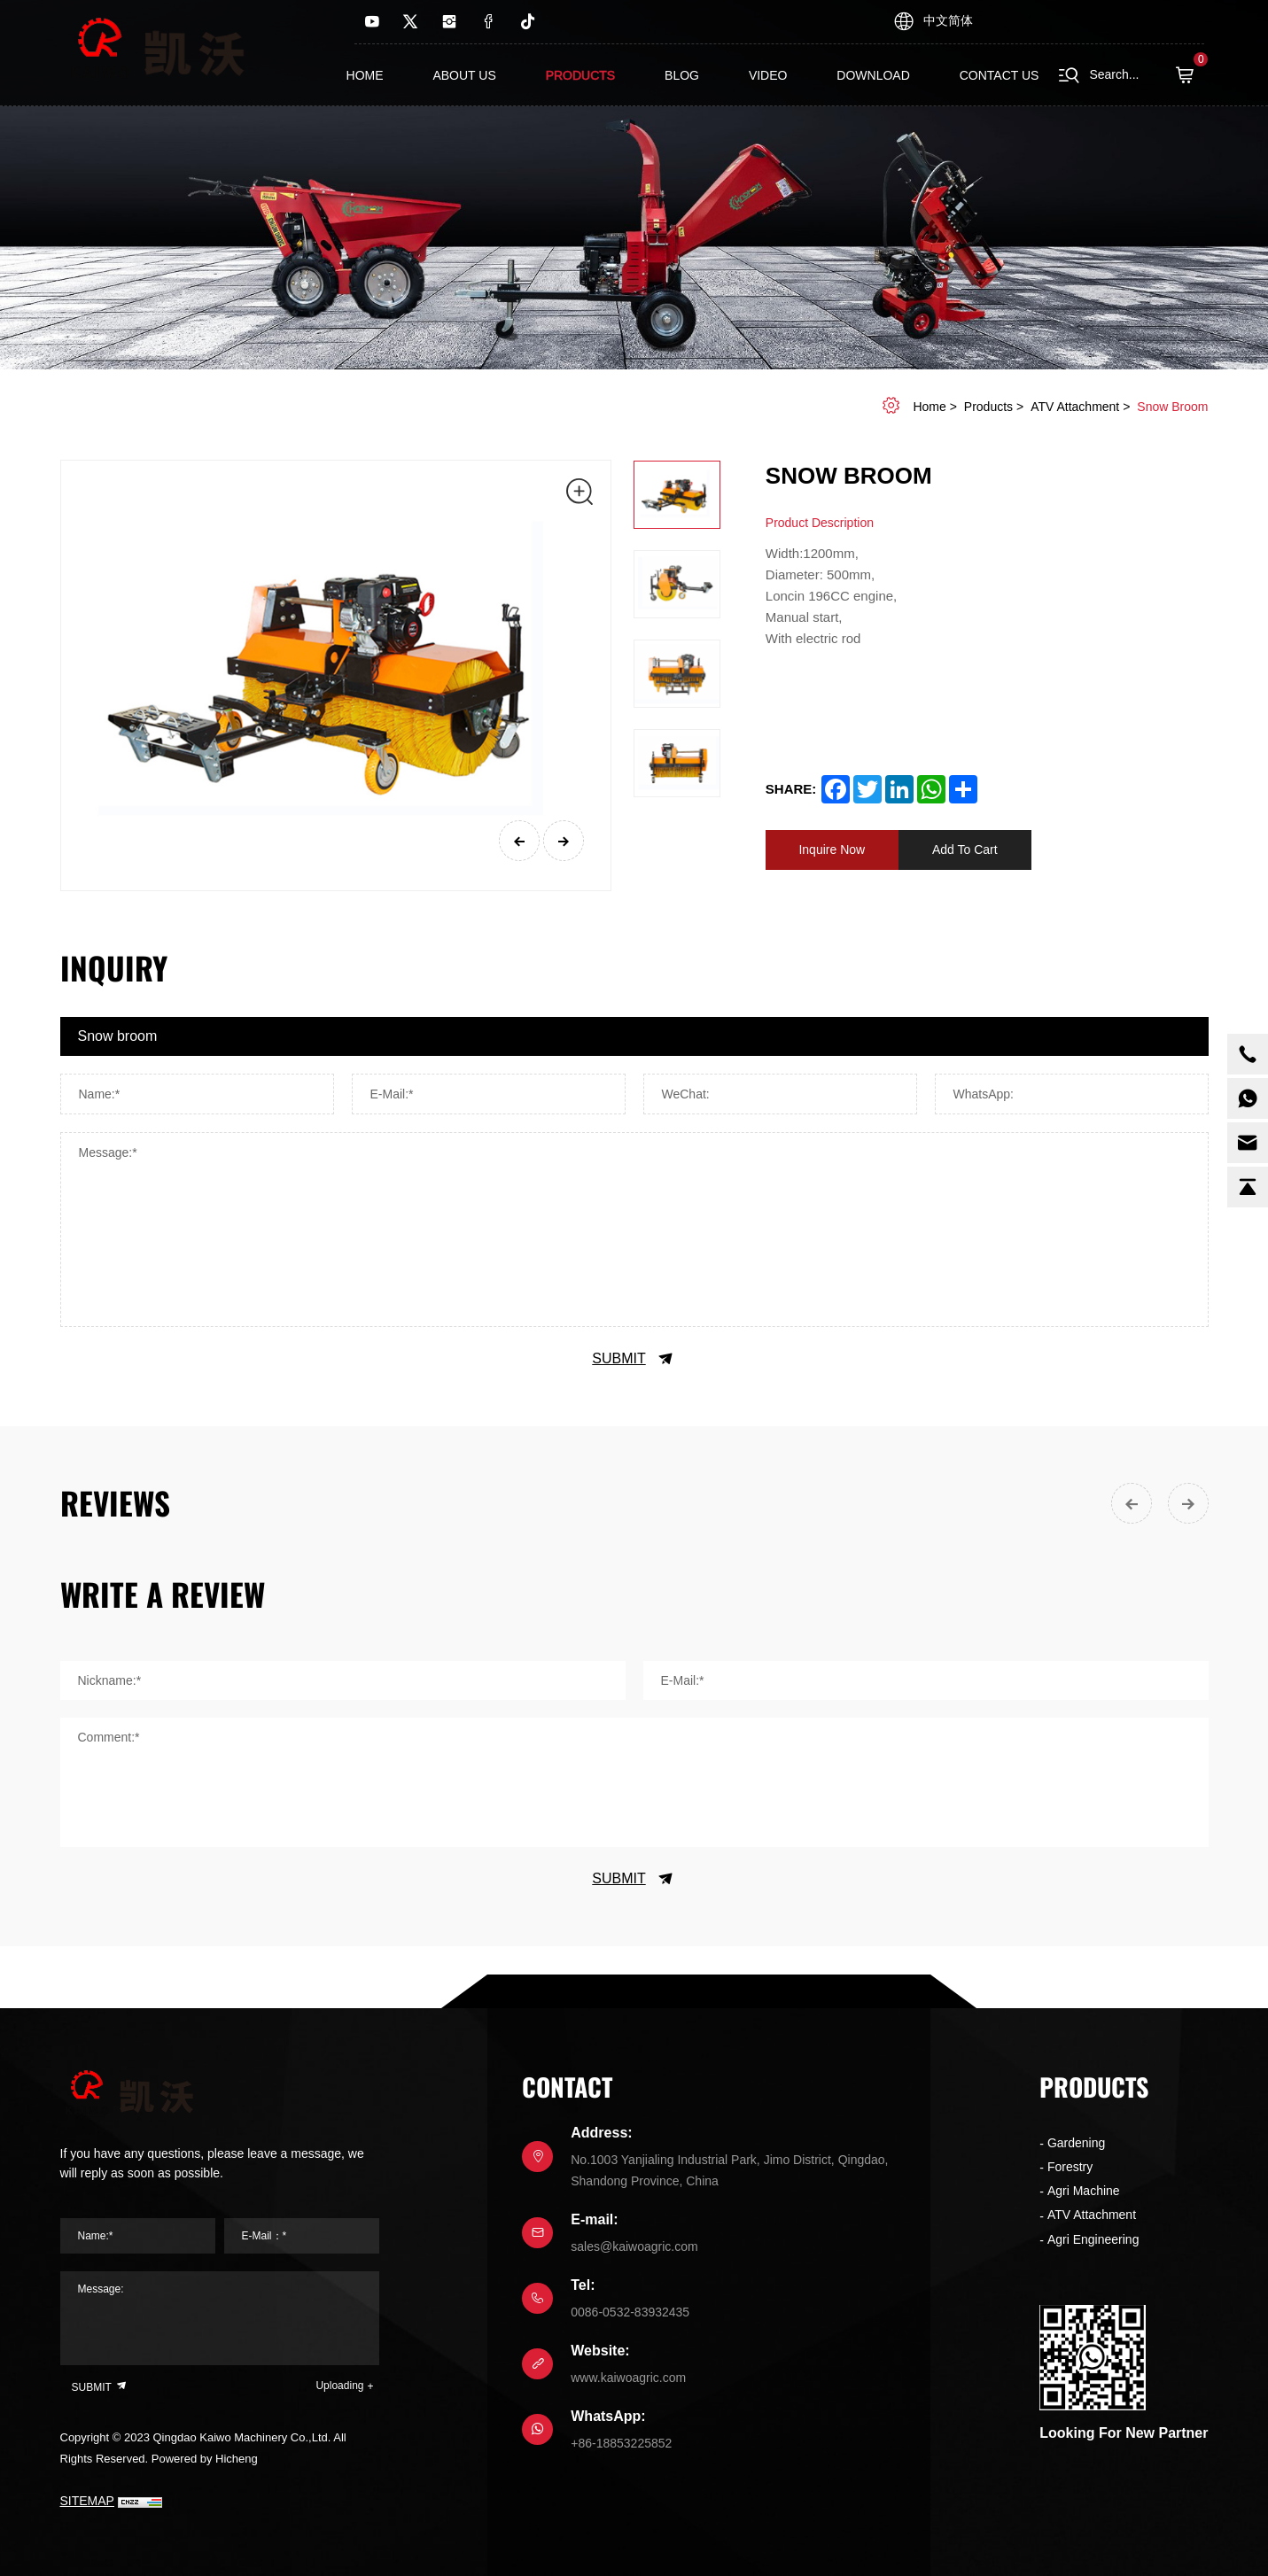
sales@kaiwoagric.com (634, 2246)
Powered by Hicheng (205, 2458)
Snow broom (1172, 407)
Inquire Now (831, 849)
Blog (682, 75)
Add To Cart (965, 849)
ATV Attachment (1075, 407)
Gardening (1076, 2143)
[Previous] (519, 840)
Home (365, 75)
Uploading (339, 2385)
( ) (1190, 75)
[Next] (563, 840)
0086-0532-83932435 (630, 2312)
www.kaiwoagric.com (628, 2377)
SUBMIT (633, 1359)
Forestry (1070, 2167)
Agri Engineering (1093, 2239)
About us (463, 75)
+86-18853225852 (621, 2443)
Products (581, 75)
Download (872, 75)
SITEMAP (87, 2501)
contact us (999, 75)
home (929, 407)
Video (768, 75)
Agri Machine (1083, 2191)
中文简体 (948, 20)
